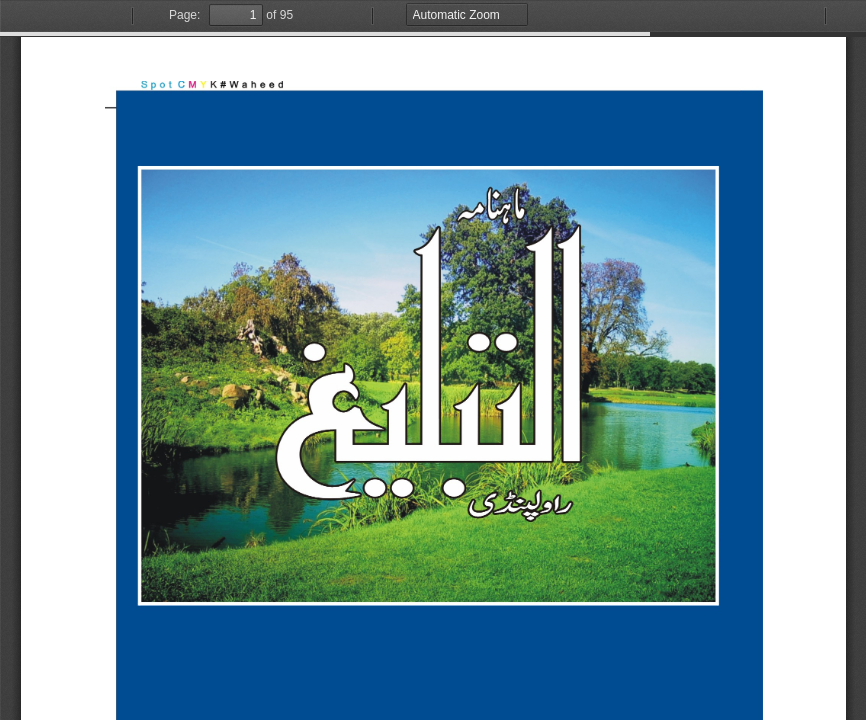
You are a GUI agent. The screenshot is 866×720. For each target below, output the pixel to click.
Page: (184, 15)
